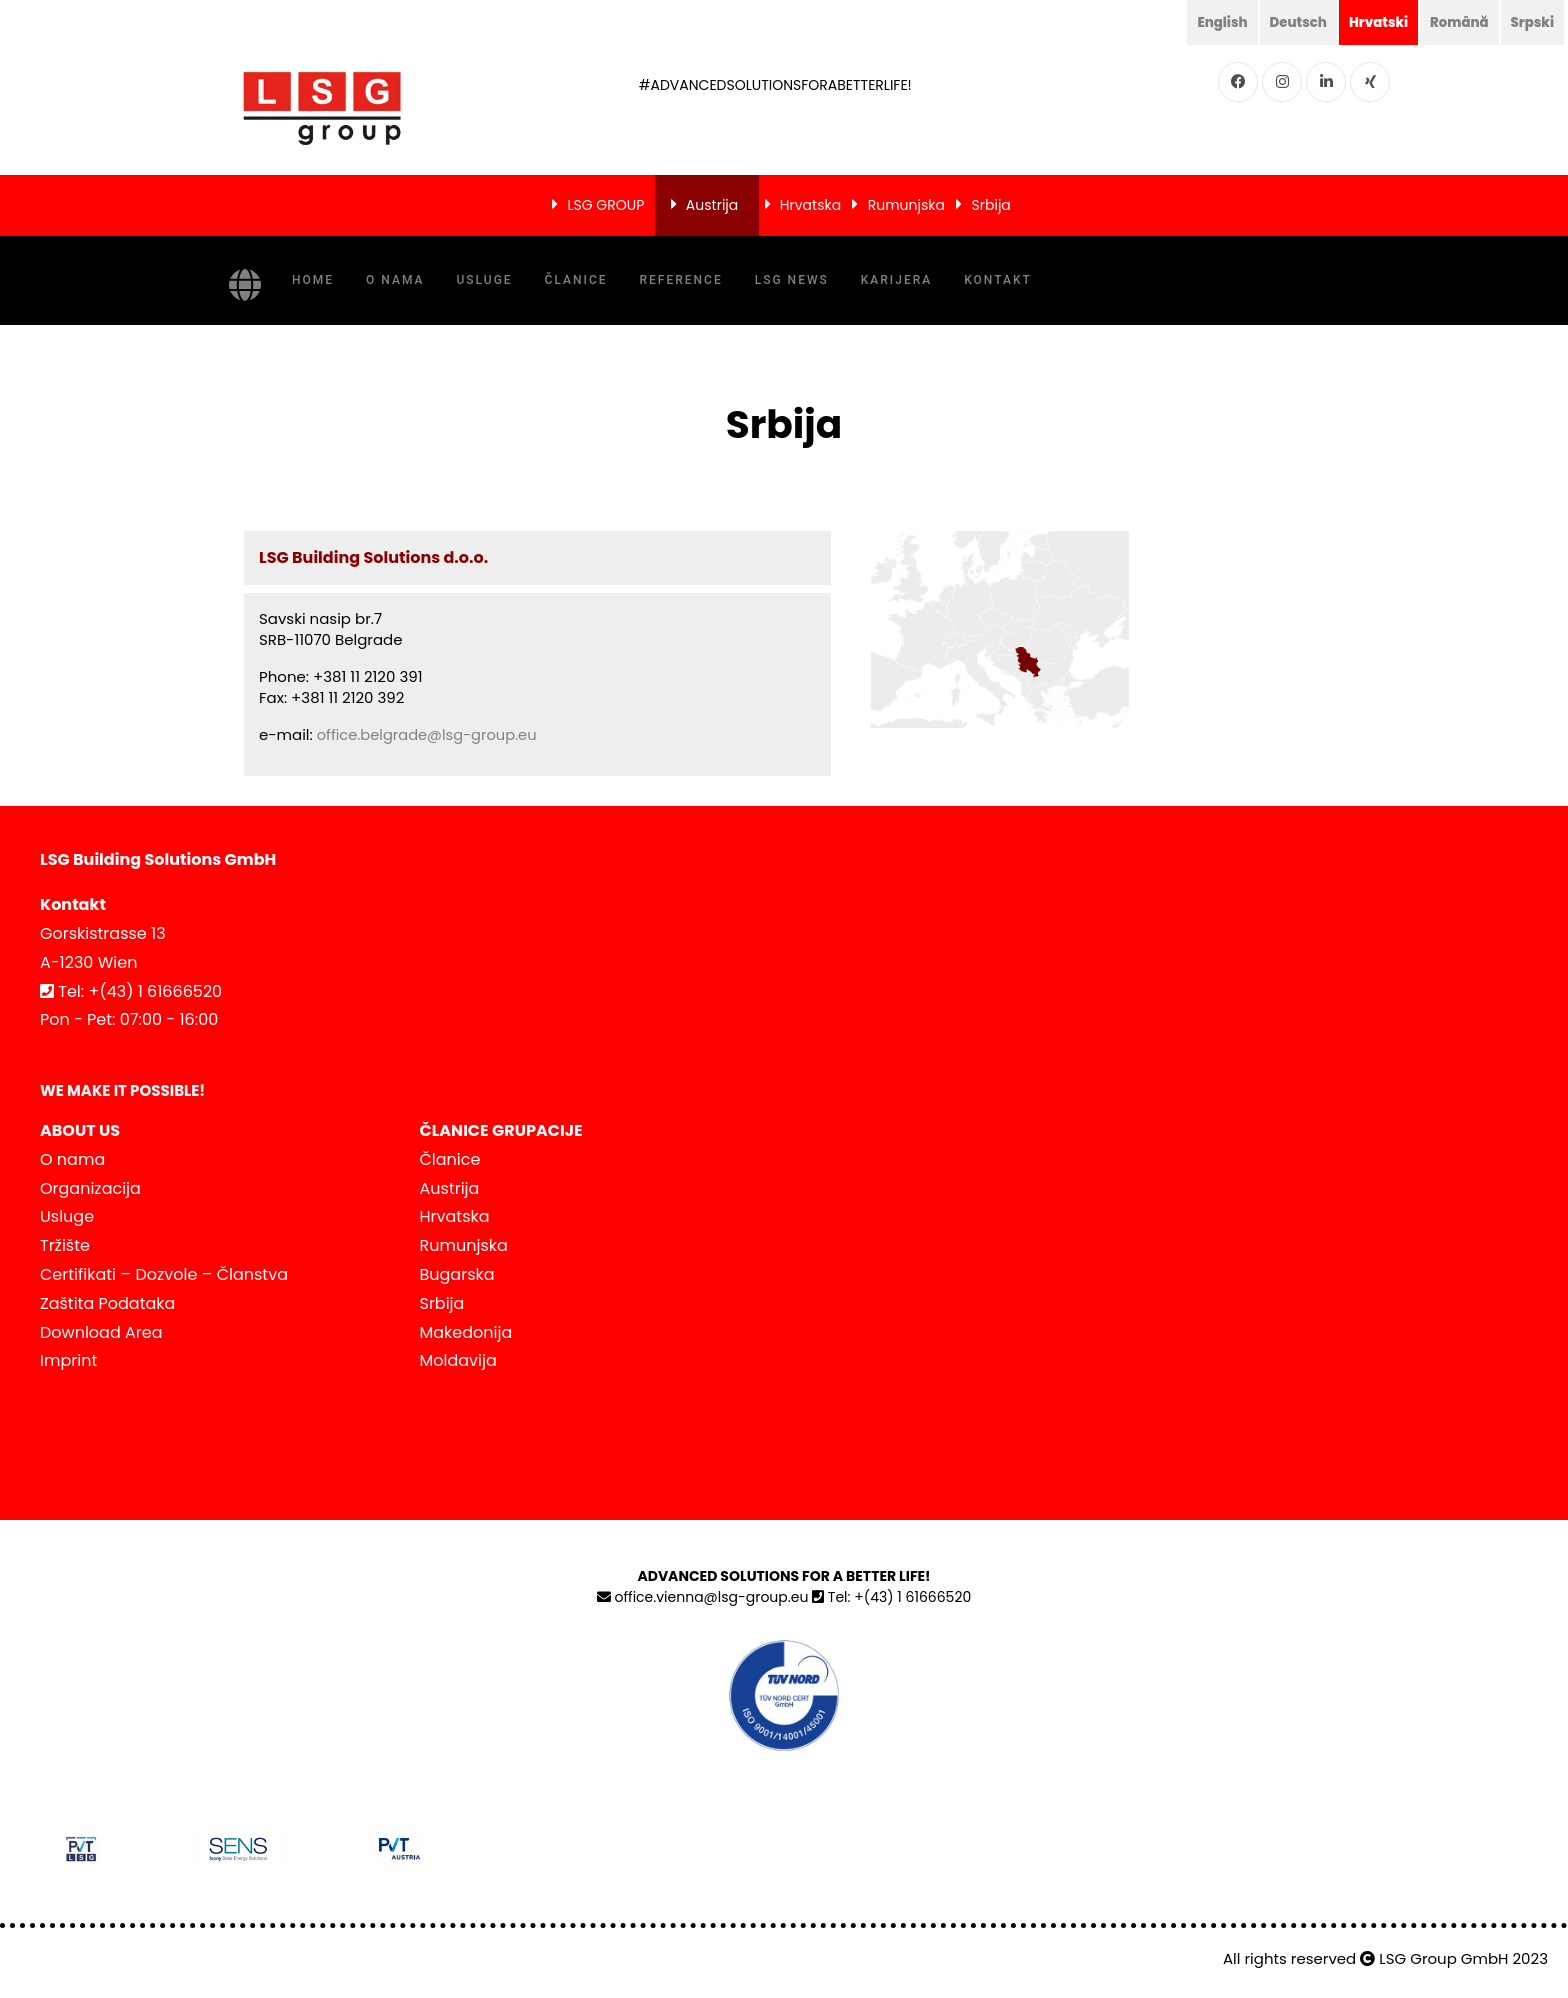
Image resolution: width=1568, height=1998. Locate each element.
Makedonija (466, 1331)
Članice (576, 280)
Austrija (712, 205)
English (1209, 22)
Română (1455, 22)
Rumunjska (906, 205)
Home (313, 280)
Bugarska (457, 1274)
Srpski (1531, 22)
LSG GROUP (605, 205)
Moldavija (458, 1360)
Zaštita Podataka (107, 1302)
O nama (395, 280)
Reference (681, 280)
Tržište (65, 1245)
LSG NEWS (792, 280)
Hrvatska (810, 205)
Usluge (484, 280)
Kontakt (998, 280)
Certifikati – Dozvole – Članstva (164, 1274)
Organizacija (90, 1187)
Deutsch (1288, 22)
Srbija (991, 205)
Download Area (101, 1331)
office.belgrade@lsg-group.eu (429, 734)
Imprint (68, 1360)
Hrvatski (1371, 22)
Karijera (896, 280)
